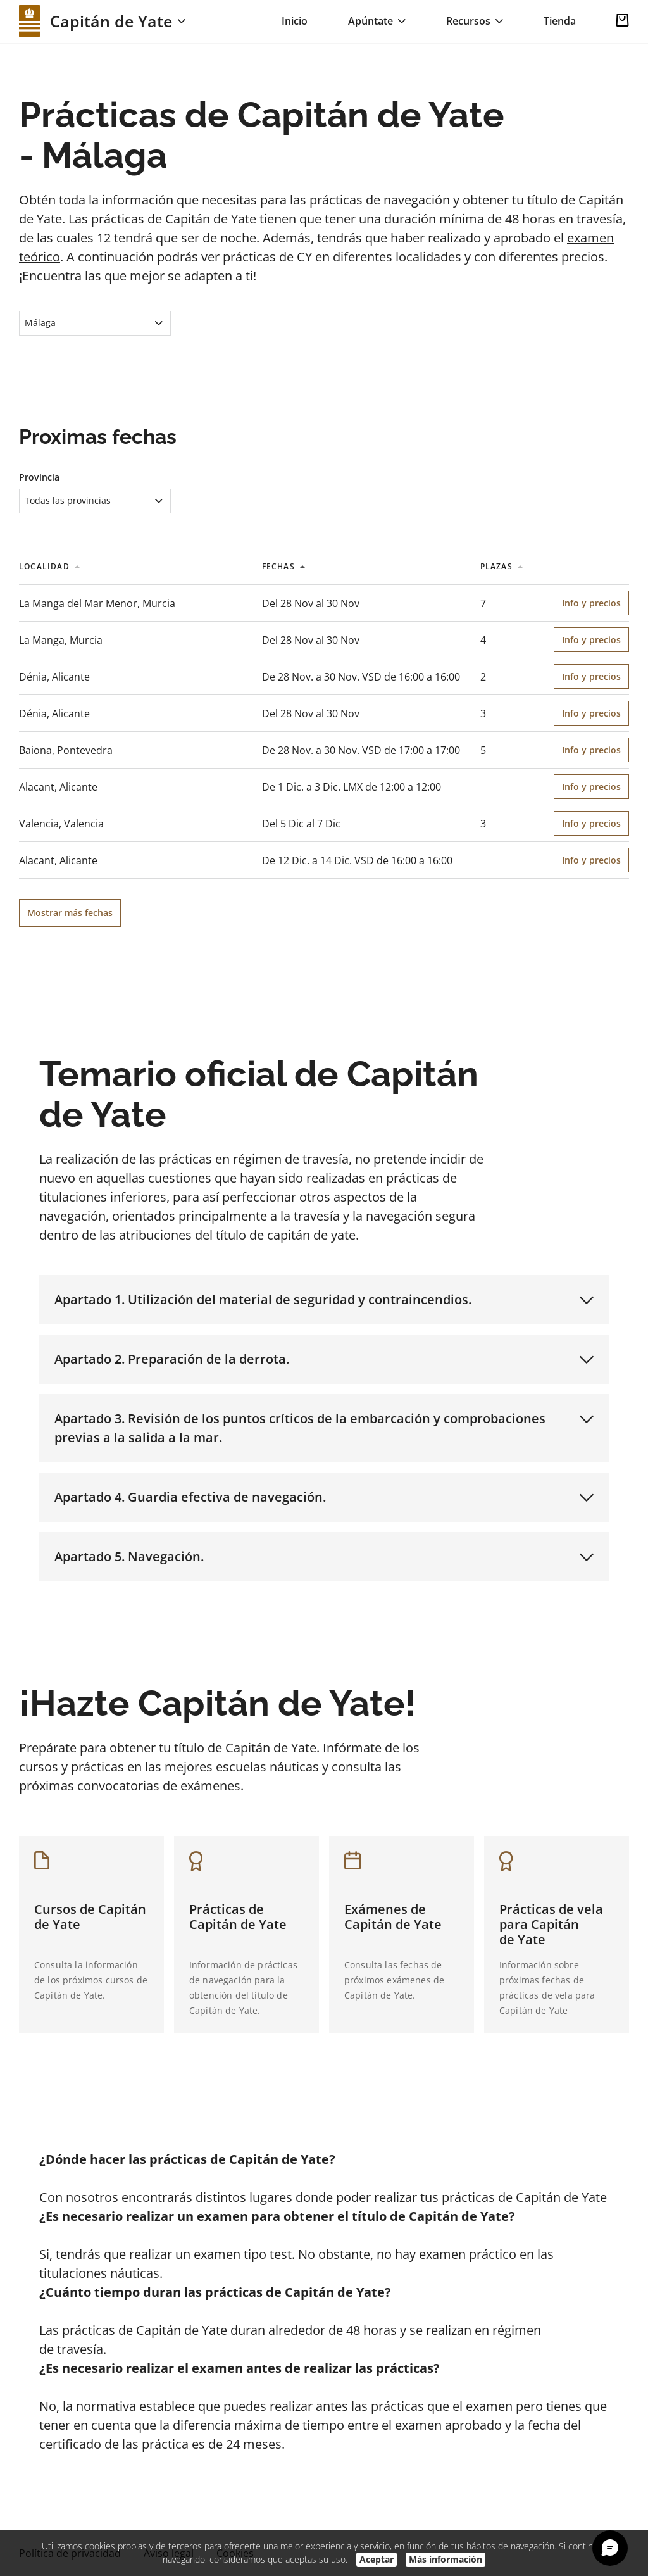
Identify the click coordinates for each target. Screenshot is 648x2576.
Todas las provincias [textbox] (68, 500)
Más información (445, 2559)
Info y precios (591, 603)
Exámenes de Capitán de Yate (393, 1917)
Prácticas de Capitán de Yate (238, 1917)
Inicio (295, 21)
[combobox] (95, 323)
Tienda (560, 21)
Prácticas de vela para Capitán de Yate (551, 1924)
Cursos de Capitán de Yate (90, 1917)
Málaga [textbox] (40, 323)
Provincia (39, 477)
